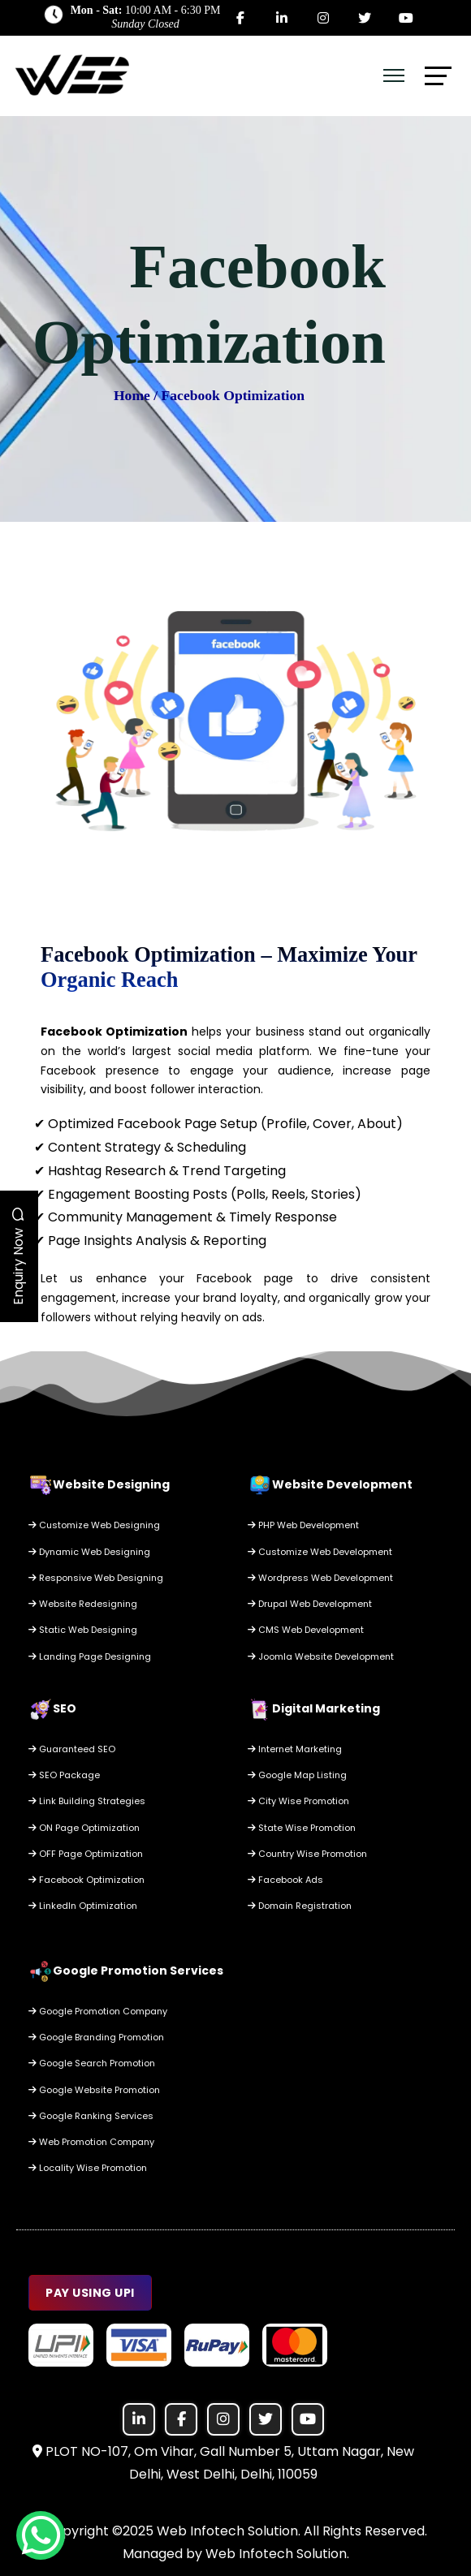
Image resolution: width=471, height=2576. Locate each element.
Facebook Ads (285, 1879)
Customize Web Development (320, 1551)
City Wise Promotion (298, 1800)
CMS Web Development (306, 1629)
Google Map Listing (297, 1774)
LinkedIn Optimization (82, 1905)
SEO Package (64, 1774)
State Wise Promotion (302, 1827)
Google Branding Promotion (96, 2037)
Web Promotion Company (91, 2141)
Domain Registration (300, 1905)
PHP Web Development (303, 1524)
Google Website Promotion (94, 2089)
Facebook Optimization (86, 1879)
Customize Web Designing (94, 1524)
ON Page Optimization (84, 1827)
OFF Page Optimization (85, 1853)
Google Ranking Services (90, 2115)
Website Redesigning (82, 1603)
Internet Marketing (295, 1748)
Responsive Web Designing (95, 1577)
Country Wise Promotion (307, 1853)
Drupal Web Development (310, 1603)
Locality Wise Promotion (87, 2167)
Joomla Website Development (321, 1656)
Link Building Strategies (86, 1800)
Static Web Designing (82, 1629)
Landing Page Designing (89, 1656)
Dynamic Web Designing (89, 1551)
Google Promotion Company (97, 2011)
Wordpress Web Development (320, 1577)
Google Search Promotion (91, 2063)
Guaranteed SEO (71, 1748)
